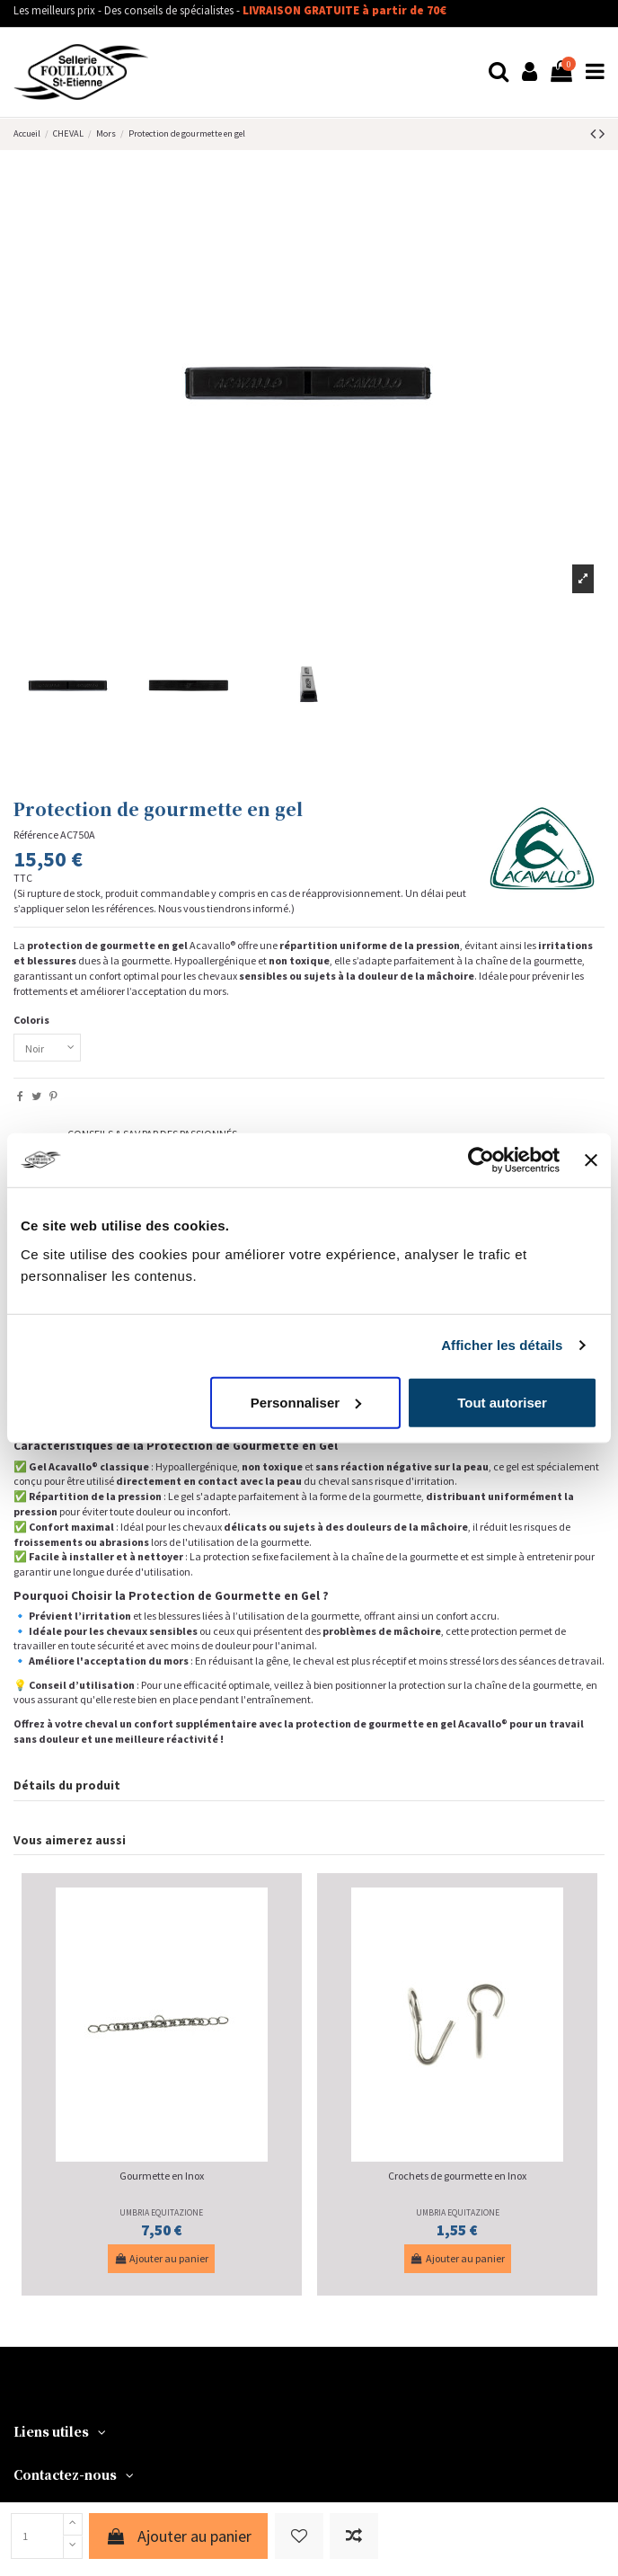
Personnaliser (306, 1401)
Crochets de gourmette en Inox (457, 2175)
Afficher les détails (501, 1345)
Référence (35, 834)
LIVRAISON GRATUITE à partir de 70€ (344, 10)
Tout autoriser (502, 1401)
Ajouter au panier (178, 2536)
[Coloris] (47, 1048)
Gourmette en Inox (161, 2175)
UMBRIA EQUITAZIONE (161, 2212)
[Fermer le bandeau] (591, 1160)
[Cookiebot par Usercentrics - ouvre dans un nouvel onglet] (481, 1160)
